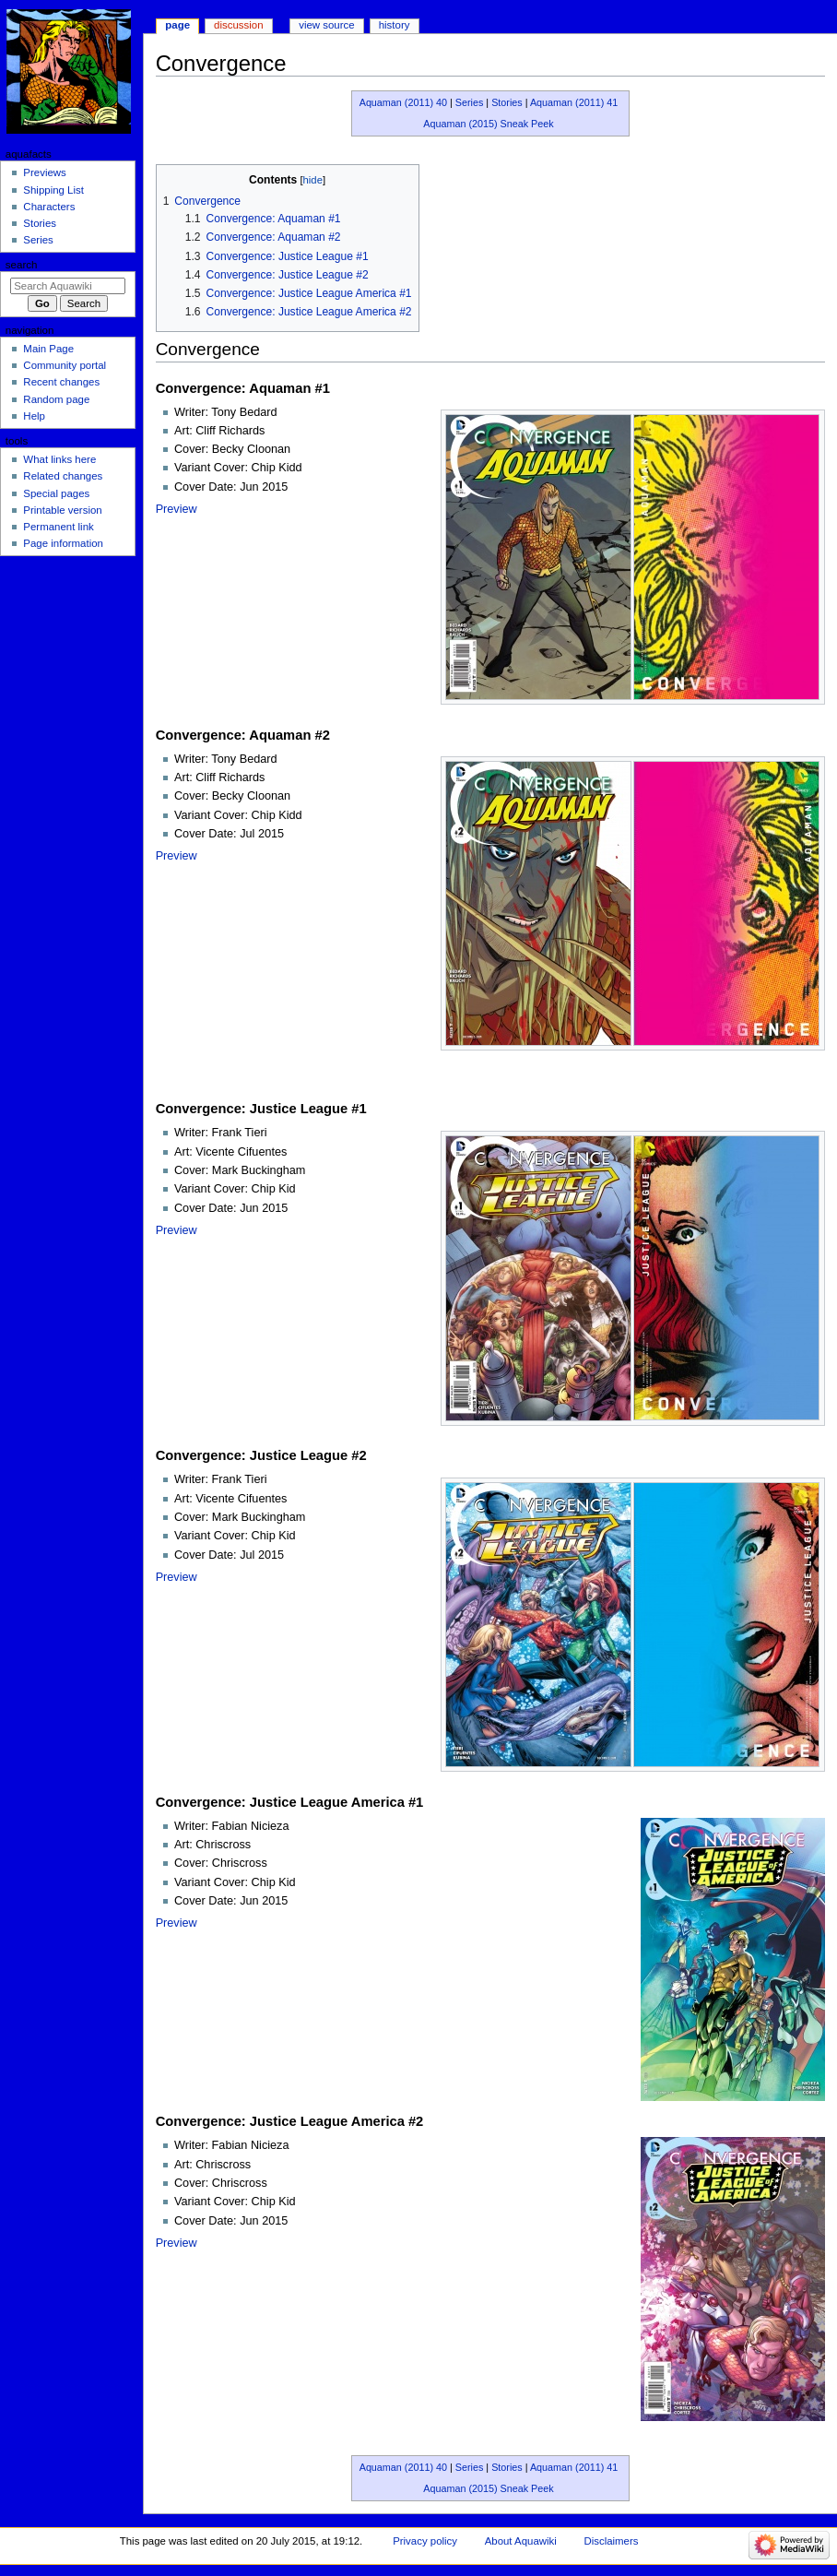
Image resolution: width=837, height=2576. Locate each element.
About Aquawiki (521, 2540)
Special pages (56, 493)
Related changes (62, 475)
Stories (507, 102)
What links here (59, 459)
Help (34, 415)
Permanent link (58, 526)
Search (22, 264)
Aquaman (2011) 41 (574, 102)
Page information (63, 543)
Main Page (48, 348)
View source (326, 24)
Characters (49, 206)
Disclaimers (611, 2540)
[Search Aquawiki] (67, 286)
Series (469, 102)
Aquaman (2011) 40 (403, 102)
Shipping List (53, 190)
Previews (44, 172)
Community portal (64, 365)
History (394, 24)
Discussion (238, 24)
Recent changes (61, 381)
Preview (176, 509)
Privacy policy (425, 2540)
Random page (56, 399)
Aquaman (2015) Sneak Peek (488, 123)
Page (177, 24)
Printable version (62, 510)
